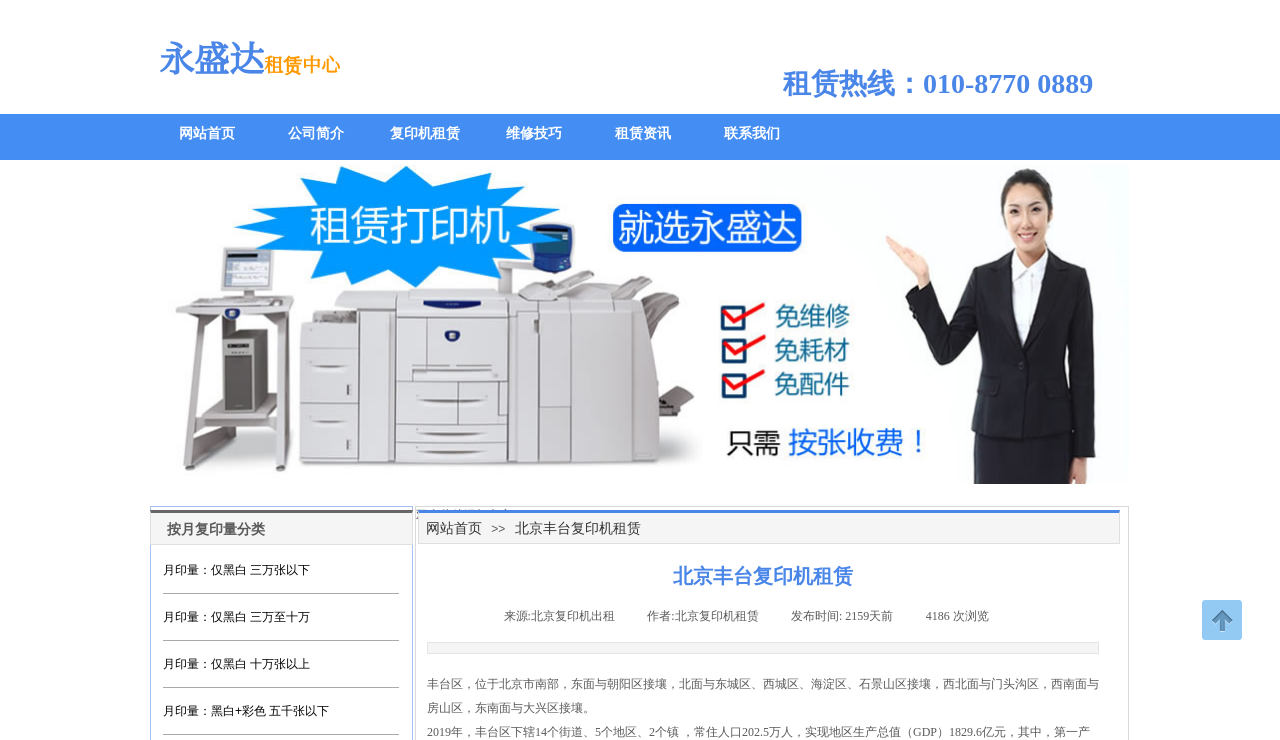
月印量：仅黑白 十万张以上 (236, 664)
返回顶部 (1222, 620)
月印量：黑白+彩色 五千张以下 (246, 711)
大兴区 (541, 708)
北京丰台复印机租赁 (578, 528)
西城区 (781, 684)
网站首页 (454, 528)
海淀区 (829, 684)
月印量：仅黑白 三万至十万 (236, 617)
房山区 (445, 708)
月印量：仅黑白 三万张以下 (236, 570)
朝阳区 (625, 684)
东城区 (733, 684)
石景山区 (883, 684)
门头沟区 (1015, 684)
